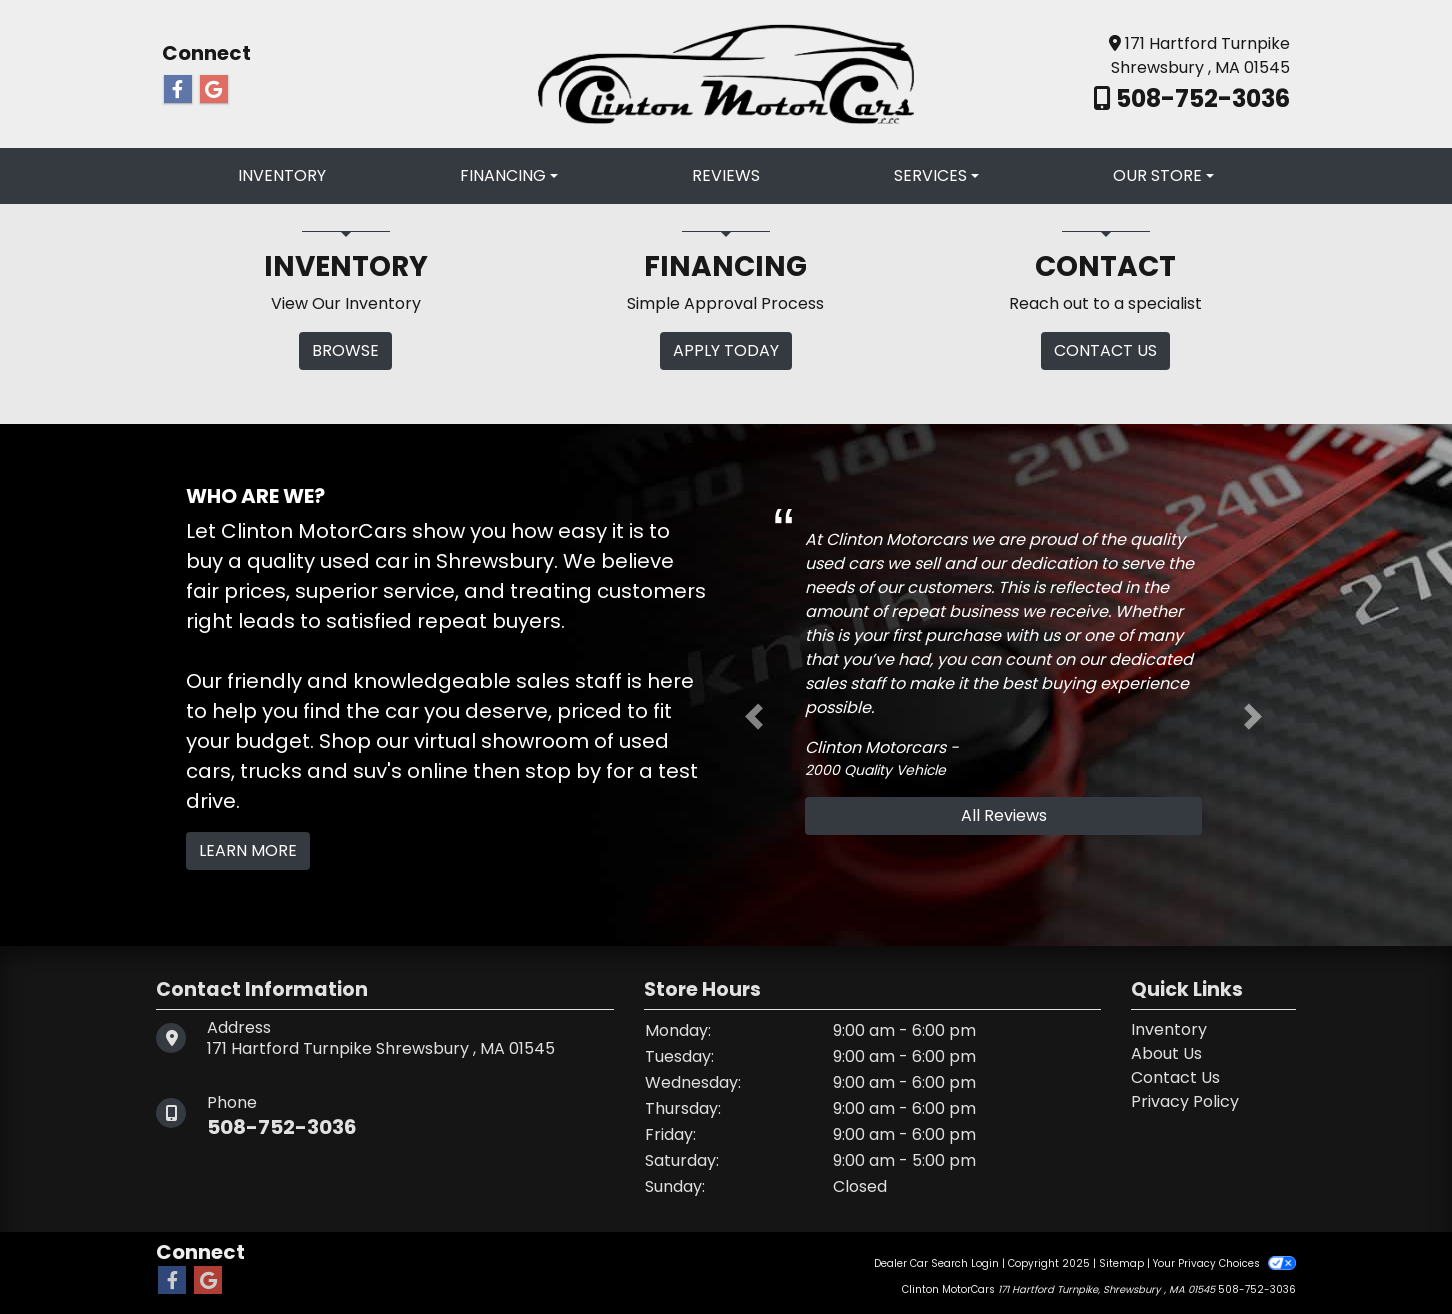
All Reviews (1004, 815)
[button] (754, 717)
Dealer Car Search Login (936, 1263)
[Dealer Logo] (726, 72)
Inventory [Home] (1169, 1029)
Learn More (248, 850)
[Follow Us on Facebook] (178, 90)
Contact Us (1175, 1077)
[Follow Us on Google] (214, 90)
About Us (1166, 1053)
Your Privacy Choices (1224, 1263)
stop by (563, 771)
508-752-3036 (1200, 98)
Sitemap (1121, 1263)
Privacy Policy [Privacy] (1185, 1101)
